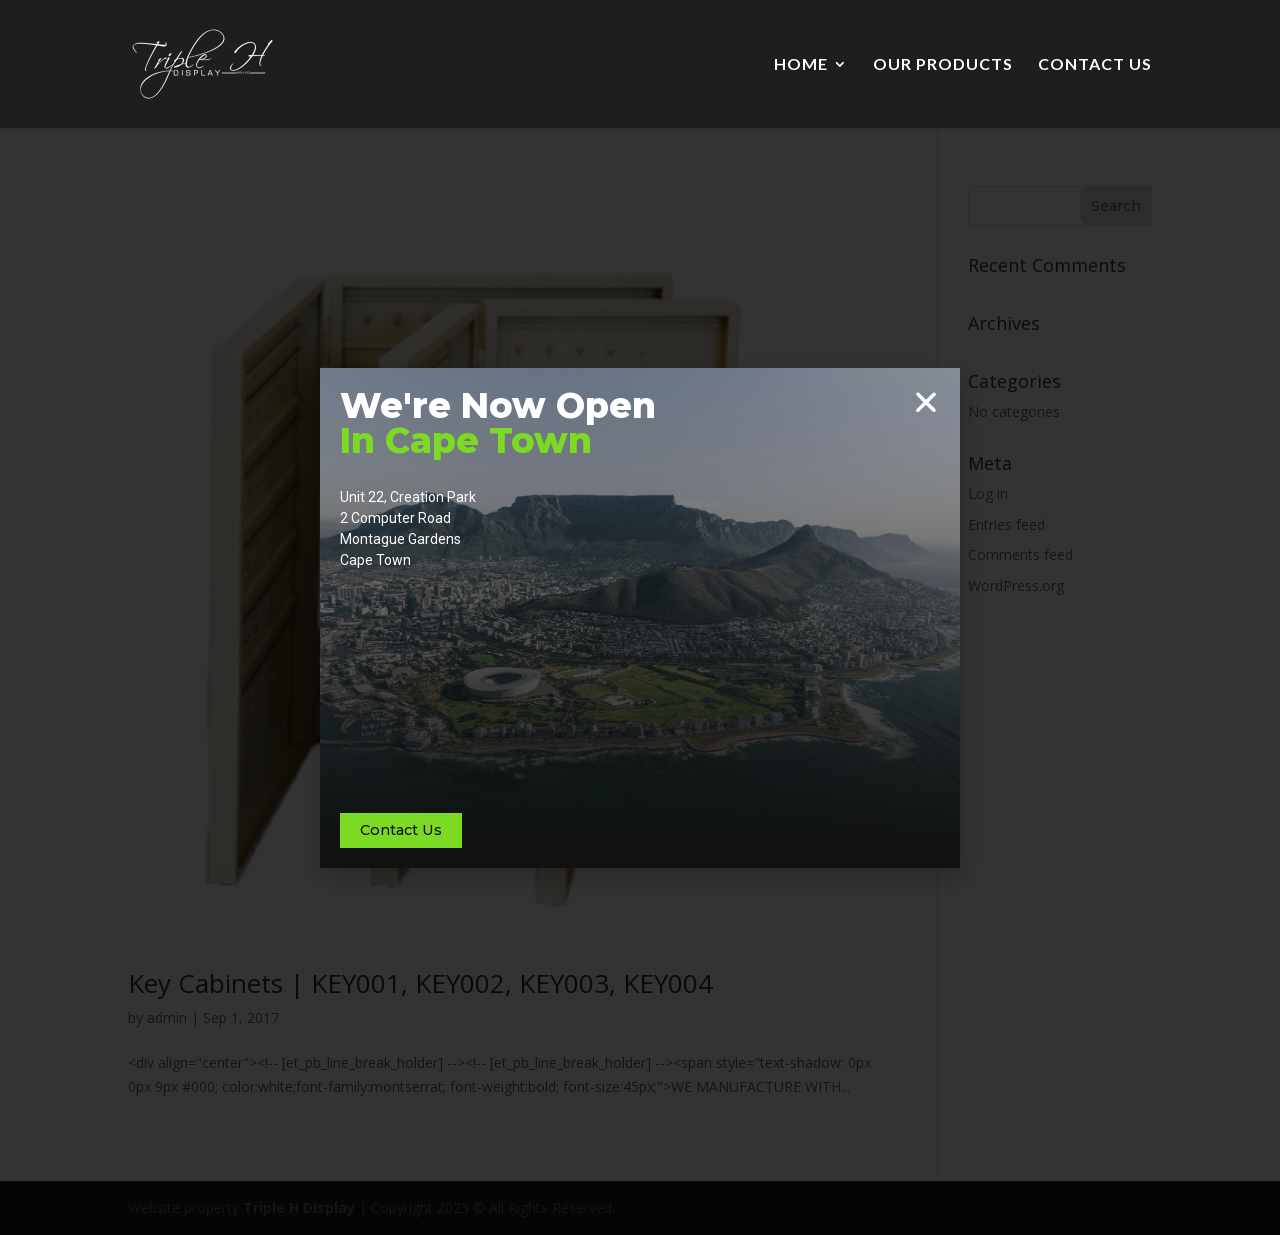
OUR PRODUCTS (943, 65)
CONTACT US (1095, 65)
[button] (926, 402)
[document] (640, 617)
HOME (801, 65)
